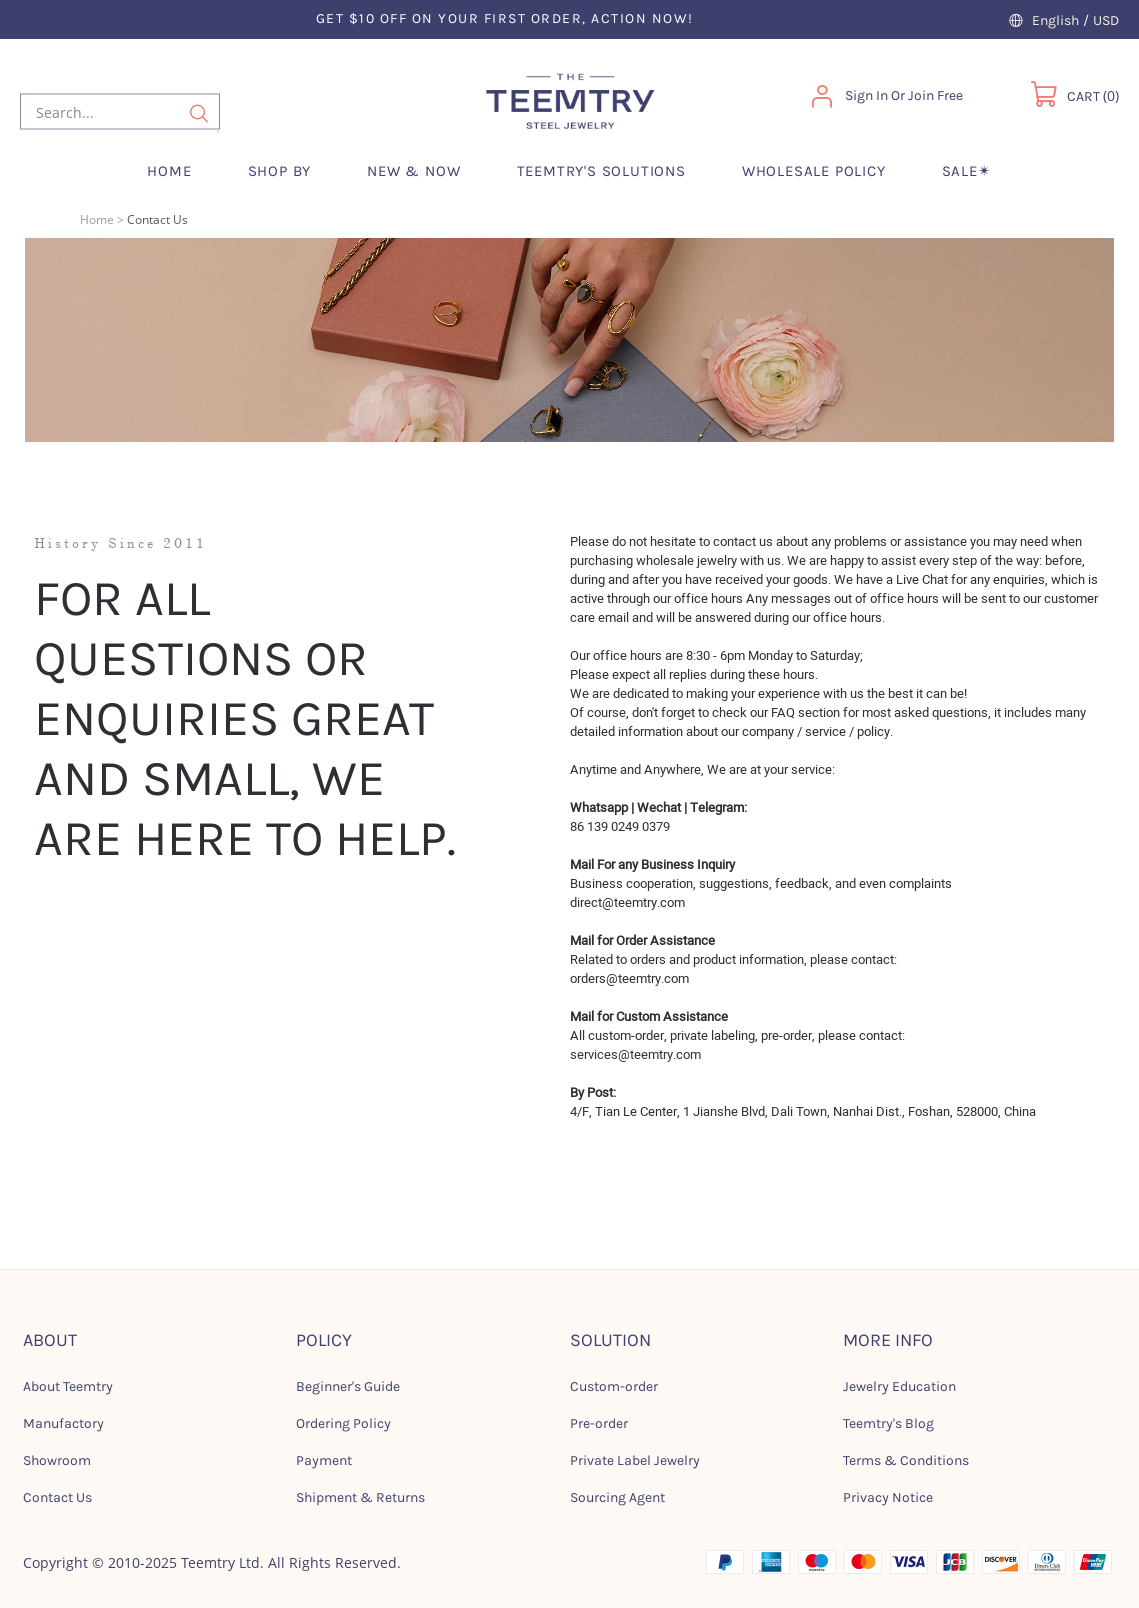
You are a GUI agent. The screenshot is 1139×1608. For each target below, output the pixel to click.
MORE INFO (888, 1340)
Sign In (866, 95)
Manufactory (63, 1423)
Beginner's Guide (348, 1386)
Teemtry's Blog (888, 1423)
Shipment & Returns (360, 1497)
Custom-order (614, 1386)
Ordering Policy (343, 1423)
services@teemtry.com (635, 1054)
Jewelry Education (899, 1386)
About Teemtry (68, 1386)
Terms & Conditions (906, 1460)
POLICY (324, 1340)
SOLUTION (610, 1340)
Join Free (935, 95)
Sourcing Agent (617, 1497)
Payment (324, 1460)
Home (97, 219)
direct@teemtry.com (627, 902)
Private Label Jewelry (635, 1460)
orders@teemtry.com (629, 978)
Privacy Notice (888, 1497)
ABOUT (50, 1340)
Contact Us (57, 1497)
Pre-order (599, 1423)
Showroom (57, 1460)
